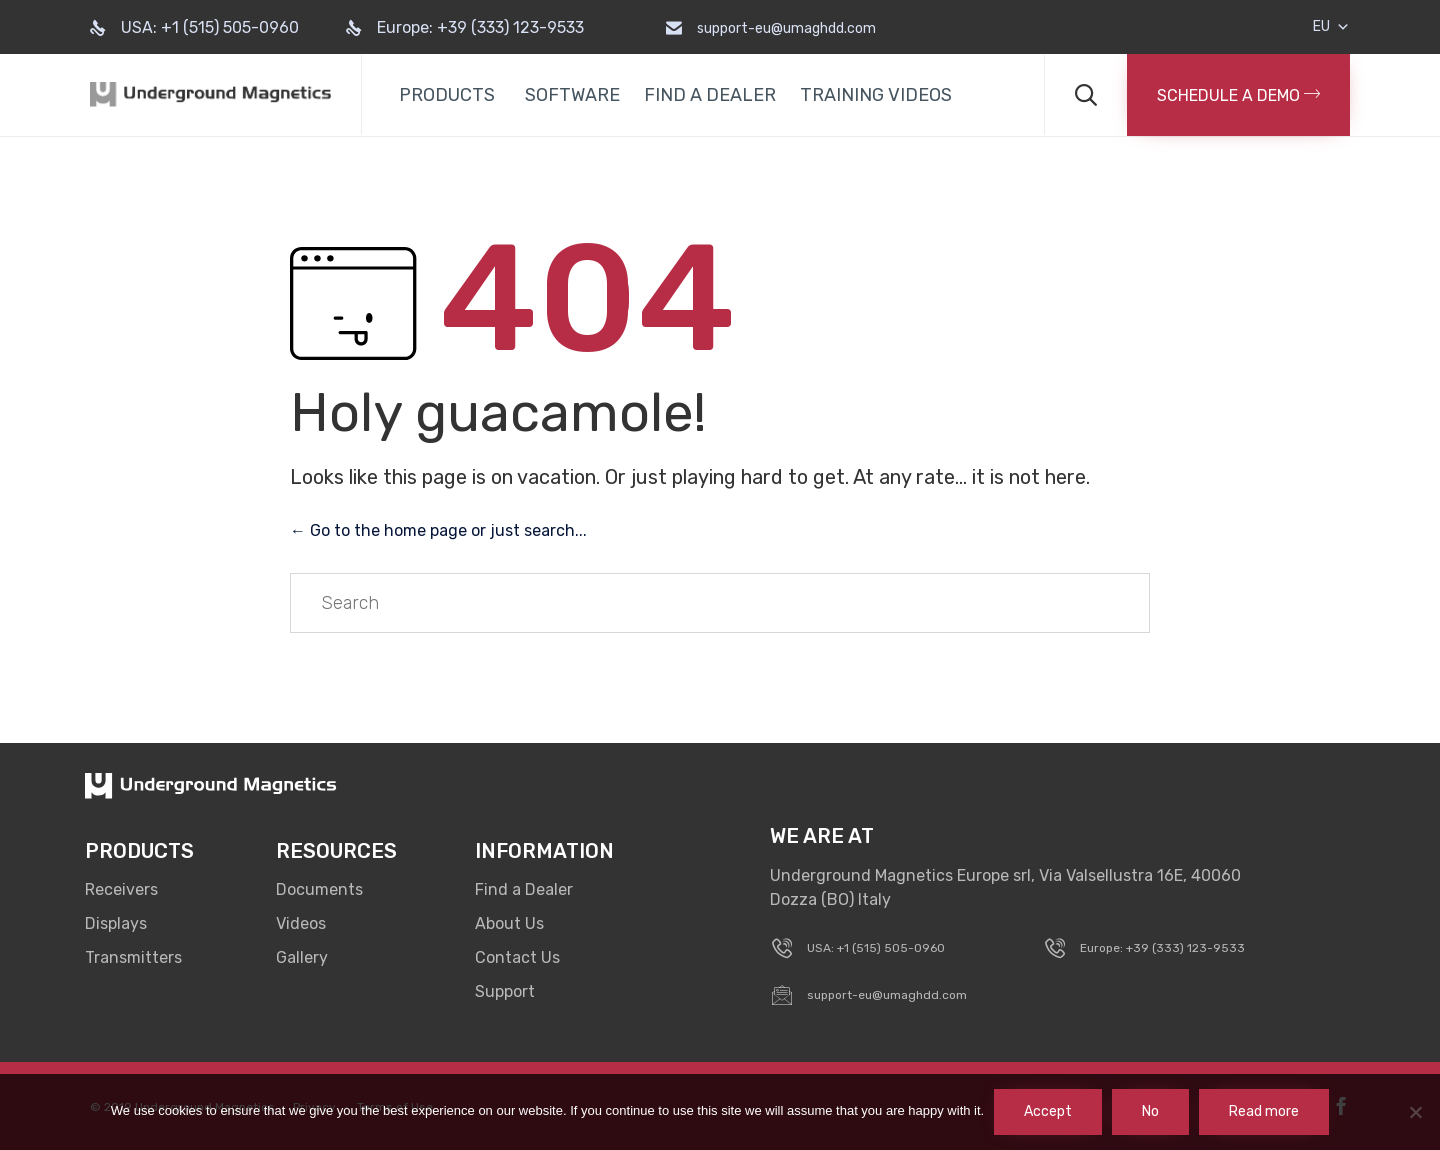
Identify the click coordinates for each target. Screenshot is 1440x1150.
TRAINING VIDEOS (876, 95)
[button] (1238, 95)
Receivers (121, 889)
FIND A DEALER (710, 95)
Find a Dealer (524, 889)
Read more (1264, 1111)
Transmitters (133, 957)
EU (1331, 27)
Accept (1048, 1111)
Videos (301, 923)
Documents (319, 889)
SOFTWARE (572, 95)
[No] (1415, 1112)
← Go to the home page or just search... (438, 530)
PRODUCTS (447, 95)
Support (505, 991)
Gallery (302, 957)
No (1150, 1111)
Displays (116, 923)
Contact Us (517, 957)
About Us (509, 923)
